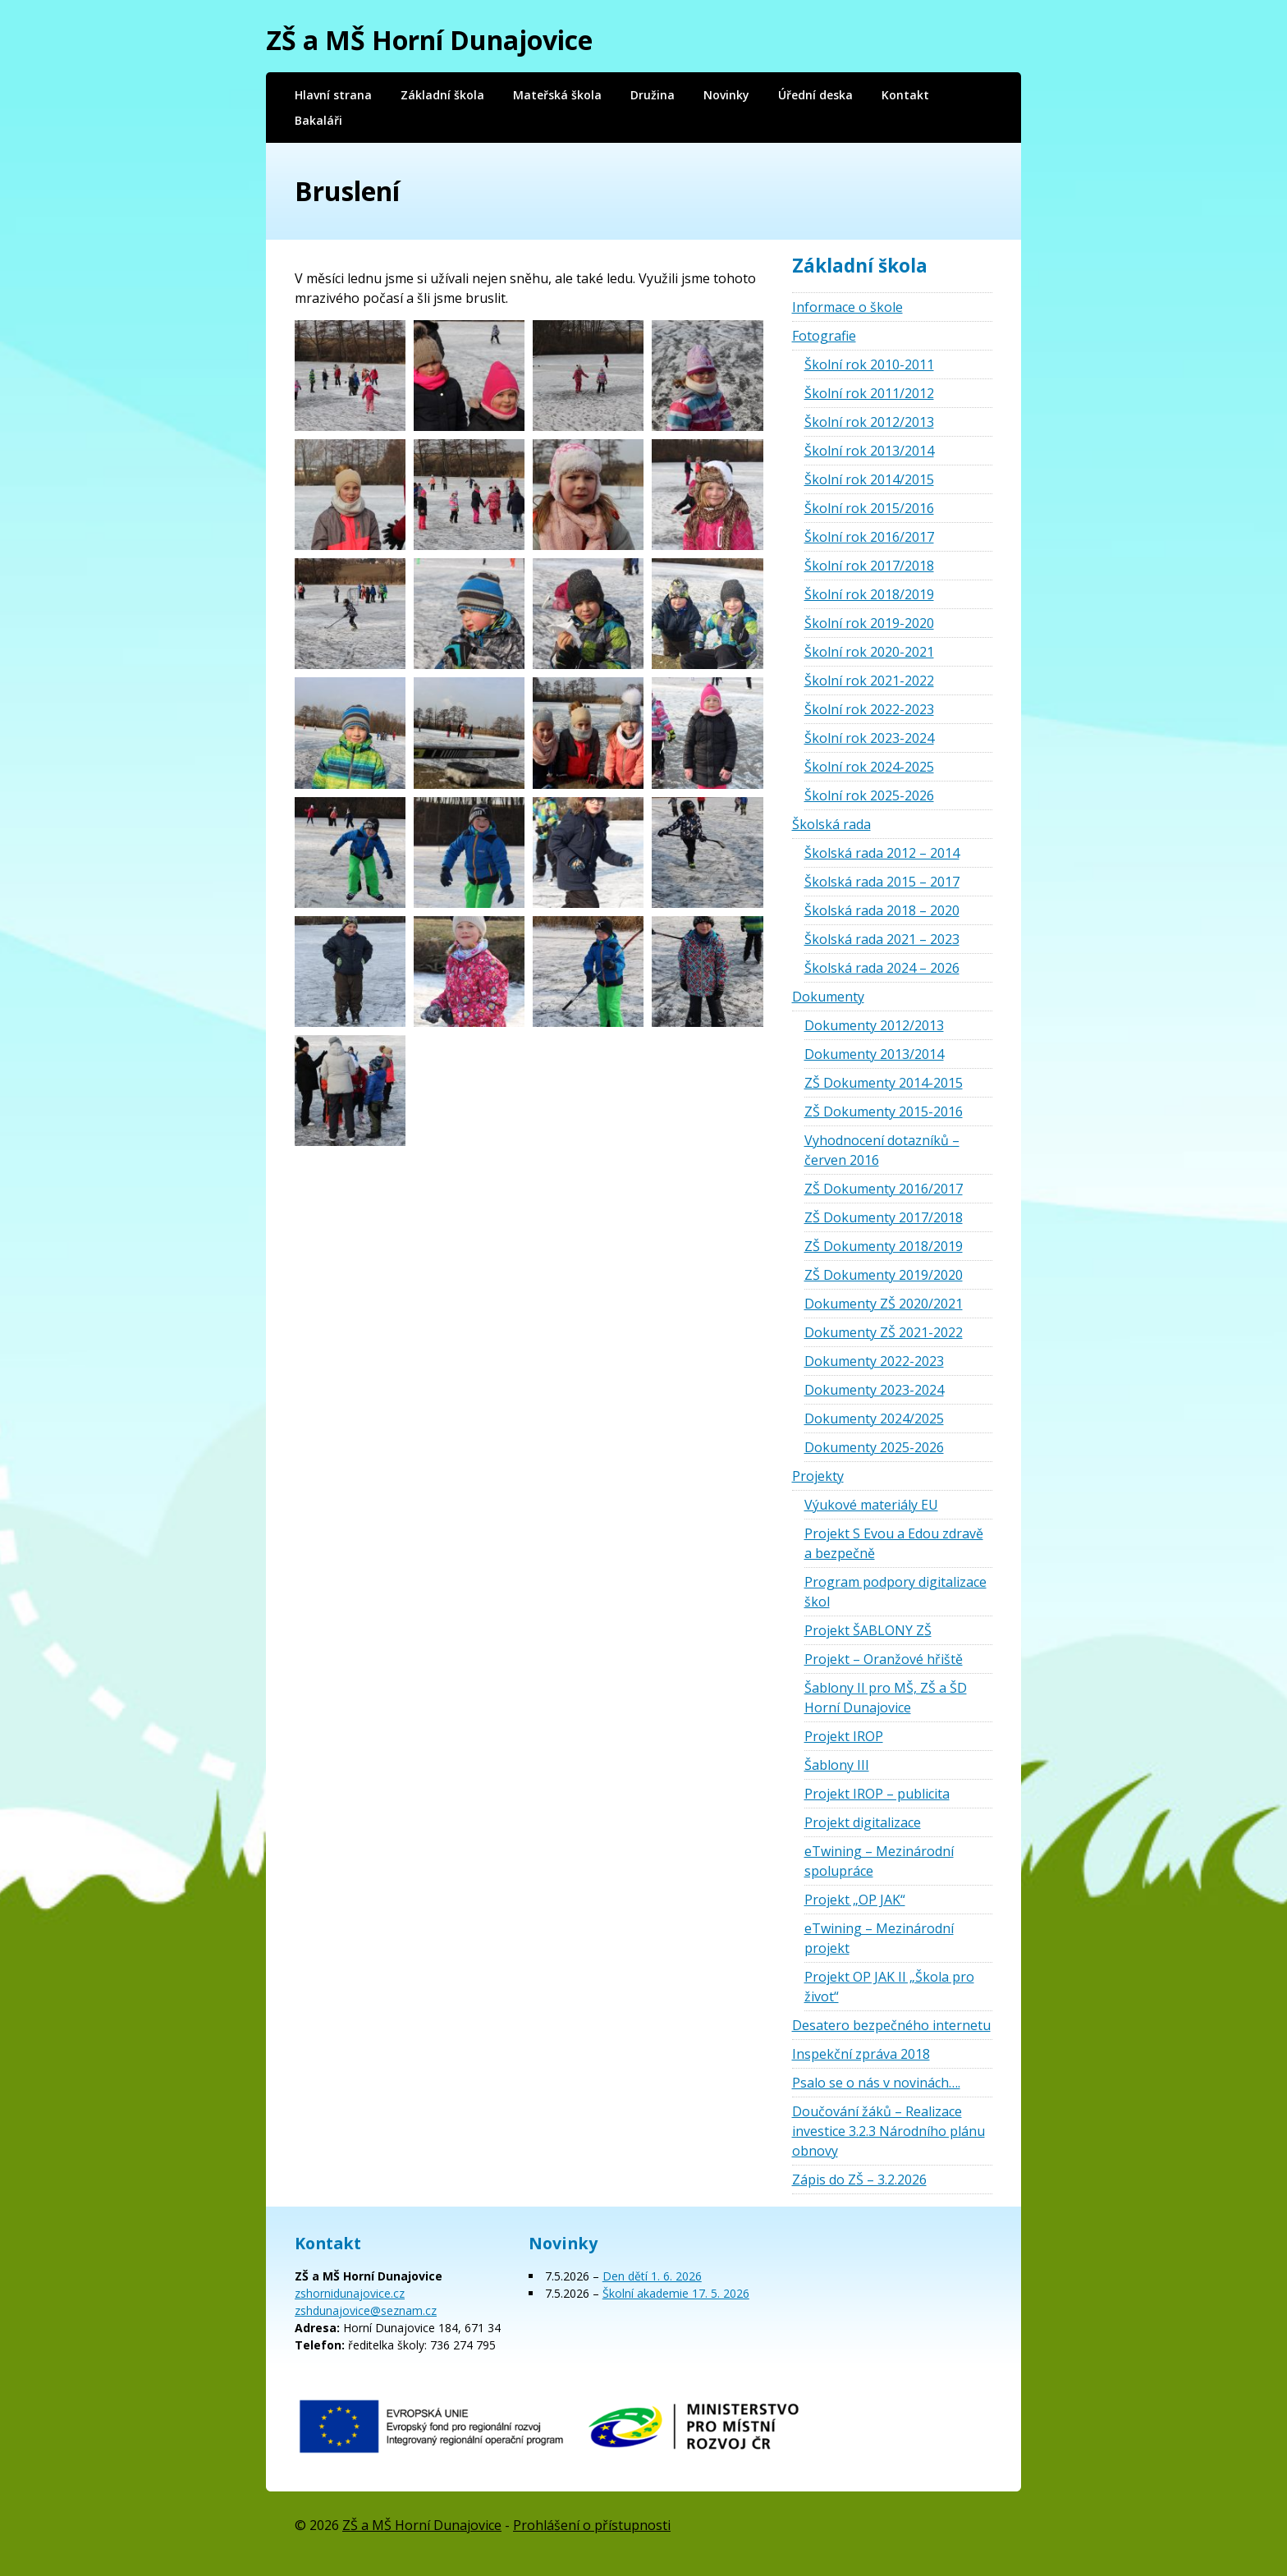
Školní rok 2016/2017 (869, 537)
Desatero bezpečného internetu (891, 2025)
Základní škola (442, 95)
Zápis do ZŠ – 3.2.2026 (859, 2179)
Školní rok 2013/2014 (869, 451)
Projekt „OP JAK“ (854, 1900)
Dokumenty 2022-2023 (874, 1361)
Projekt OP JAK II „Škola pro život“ (889, 1986)
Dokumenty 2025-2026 (874, 1447)
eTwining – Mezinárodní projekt (879, 1938)
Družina (652, 95)
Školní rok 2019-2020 (869, 623)
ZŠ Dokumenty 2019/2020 (883, 1275)
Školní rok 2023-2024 (869, 738)
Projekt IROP (843, 1736)
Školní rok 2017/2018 (869, 566)
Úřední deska (815, 95)
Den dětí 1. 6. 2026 (652, 2276)
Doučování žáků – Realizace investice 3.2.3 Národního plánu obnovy (888, 2131)
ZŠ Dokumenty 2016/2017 (883, 1189)
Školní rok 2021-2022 (869, 681)
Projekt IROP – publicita (877, 1794)
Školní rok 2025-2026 (869, 795)
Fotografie (824, 336)
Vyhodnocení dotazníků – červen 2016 (882, 1150)
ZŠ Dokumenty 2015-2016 (883, 1111)
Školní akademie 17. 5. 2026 (675, 2293)
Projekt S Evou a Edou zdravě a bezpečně (893, 1543)
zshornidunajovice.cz (350, 2293)
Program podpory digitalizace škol (895, 1592)
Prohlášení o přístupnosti (592, 2525)
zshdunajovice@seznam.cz (366, 2310)
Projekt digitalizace (862, 1822)
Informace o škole (847, 307)
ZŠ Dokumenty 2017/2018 (883, 1217)
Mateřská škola (557, 95)
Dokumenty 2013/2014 (874, 1054)
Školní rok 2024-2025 (869, 767)
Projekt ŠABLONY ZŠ (868, 1630)
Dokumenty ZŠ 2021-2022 (883, 1332)
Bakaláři (318, 120)
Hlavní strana (333, 95)
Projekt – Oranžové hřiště (883, 1659)
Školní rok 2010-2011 (869, 364)
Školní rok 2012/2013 (869, 422)
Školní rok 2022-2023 (869, 709)
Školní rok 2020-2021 (869, 652)
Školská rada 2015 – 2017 (882, 882)
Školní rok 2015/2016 (869, 508)
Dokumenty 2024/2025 (874, 1418)
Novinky (726, 95)
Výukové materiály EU (871, 1505)
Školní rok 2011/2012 (869, 393)
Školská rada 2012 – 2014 (882, 853)
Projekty (818, 1476)
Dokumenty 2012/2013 (874, 1025)
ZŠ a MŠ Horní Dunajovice (429, 39)
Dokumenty (828, 997)
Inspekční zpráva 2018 (861, 2054)
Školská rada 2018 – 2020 (882, 910)
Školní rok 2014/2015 (869, 479)
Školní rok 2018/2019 (869, 594)
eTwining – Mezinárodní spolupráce (879, 1861)
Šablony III (836, 1765)
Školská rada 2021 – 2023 (882, 939)
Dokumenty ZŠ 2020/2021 (883, 1304)
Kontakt (905, 95)
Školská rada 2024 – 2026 (882, 968)
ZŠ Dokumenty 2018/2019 (883, 1246)
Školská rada (831, 824)
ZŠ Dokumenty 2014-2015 (883, 1083)
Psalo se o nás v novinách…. (876, 2083)
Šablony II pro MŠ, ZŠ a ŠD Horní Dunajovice (885, 1698)
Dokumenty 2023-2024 (874, 1390)
